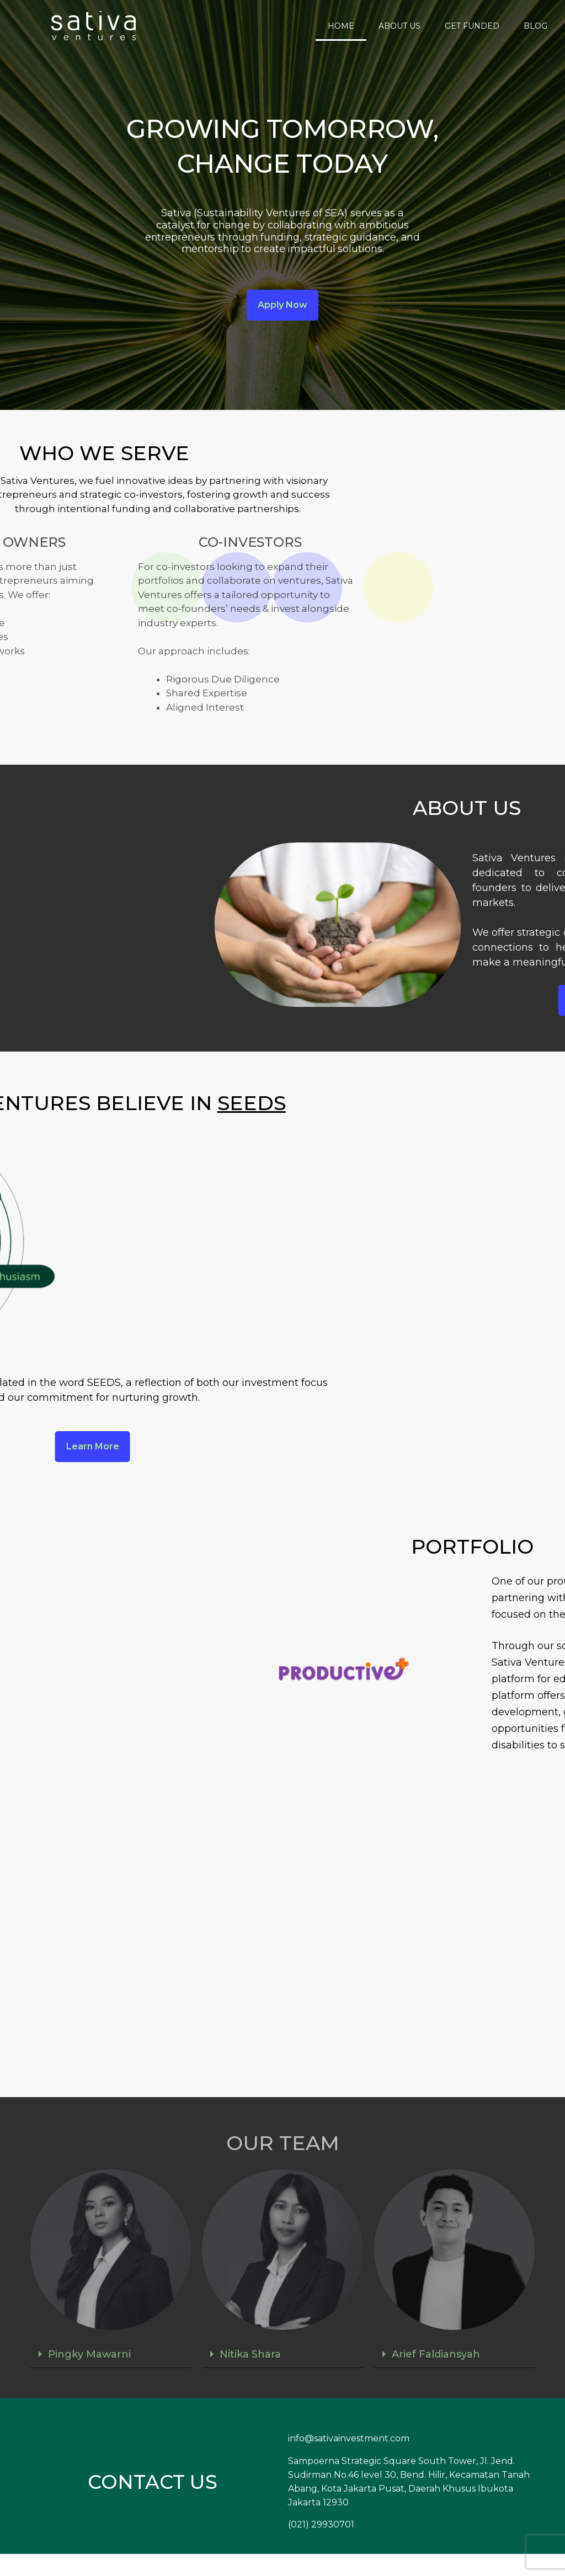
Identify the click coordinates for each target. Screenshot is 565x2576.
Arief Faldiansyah (436, 2354)
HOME (341, 26)
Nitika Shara (250, 2354)
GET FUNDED (472, 26)
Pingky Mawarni (89, 2354)
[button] (110, 2354)
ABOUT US (399, 26)
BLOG (535, 26)
